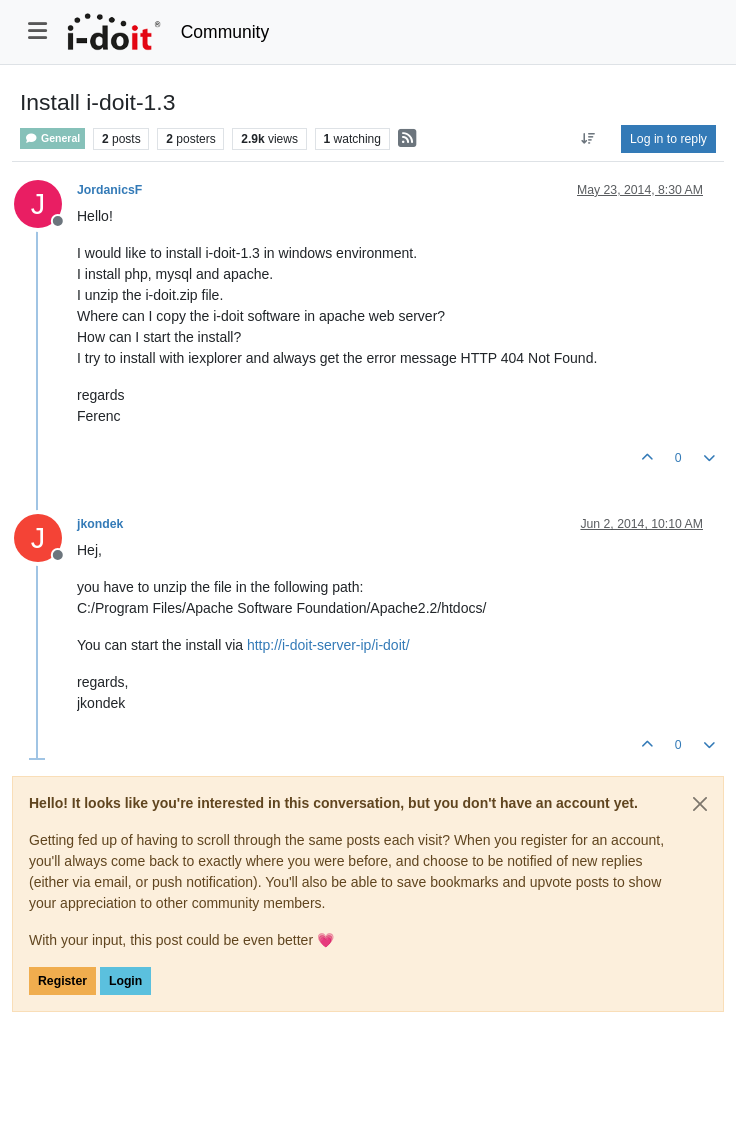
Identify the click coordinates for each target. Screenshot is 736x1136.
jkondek (100, 524)
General (52, 138)
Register (62, 981)
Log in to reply (668, 139)
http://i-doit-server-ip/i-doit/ (328, 645)
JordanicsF (109, 190)
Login (125, 981)
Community (225, 32)
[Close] (700, 804)
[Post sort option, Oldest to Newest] (588, 139)
